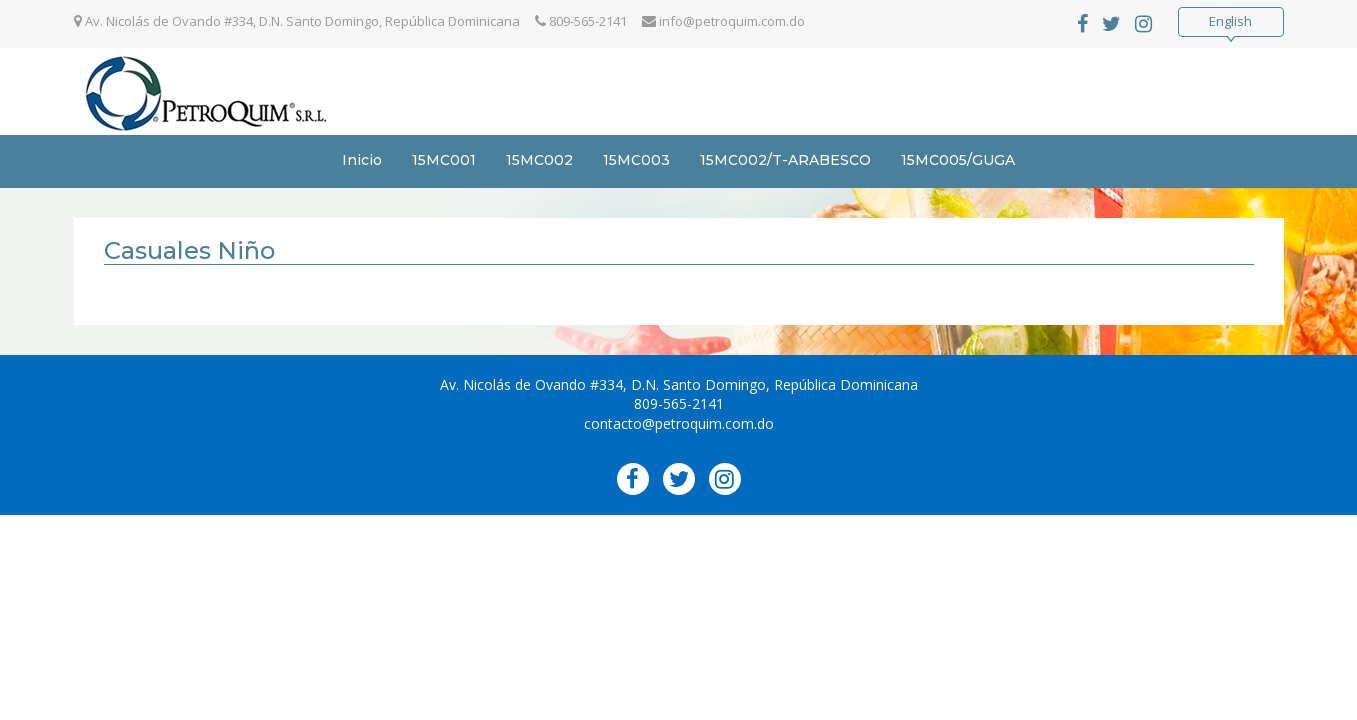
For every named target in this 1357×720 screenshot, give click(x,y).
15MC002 (539, 160)
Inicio (362, 160)
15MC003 (636, 160)
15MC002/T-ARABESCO (785, 160)
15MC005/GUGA (958, 160)
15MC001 (444, 160)
